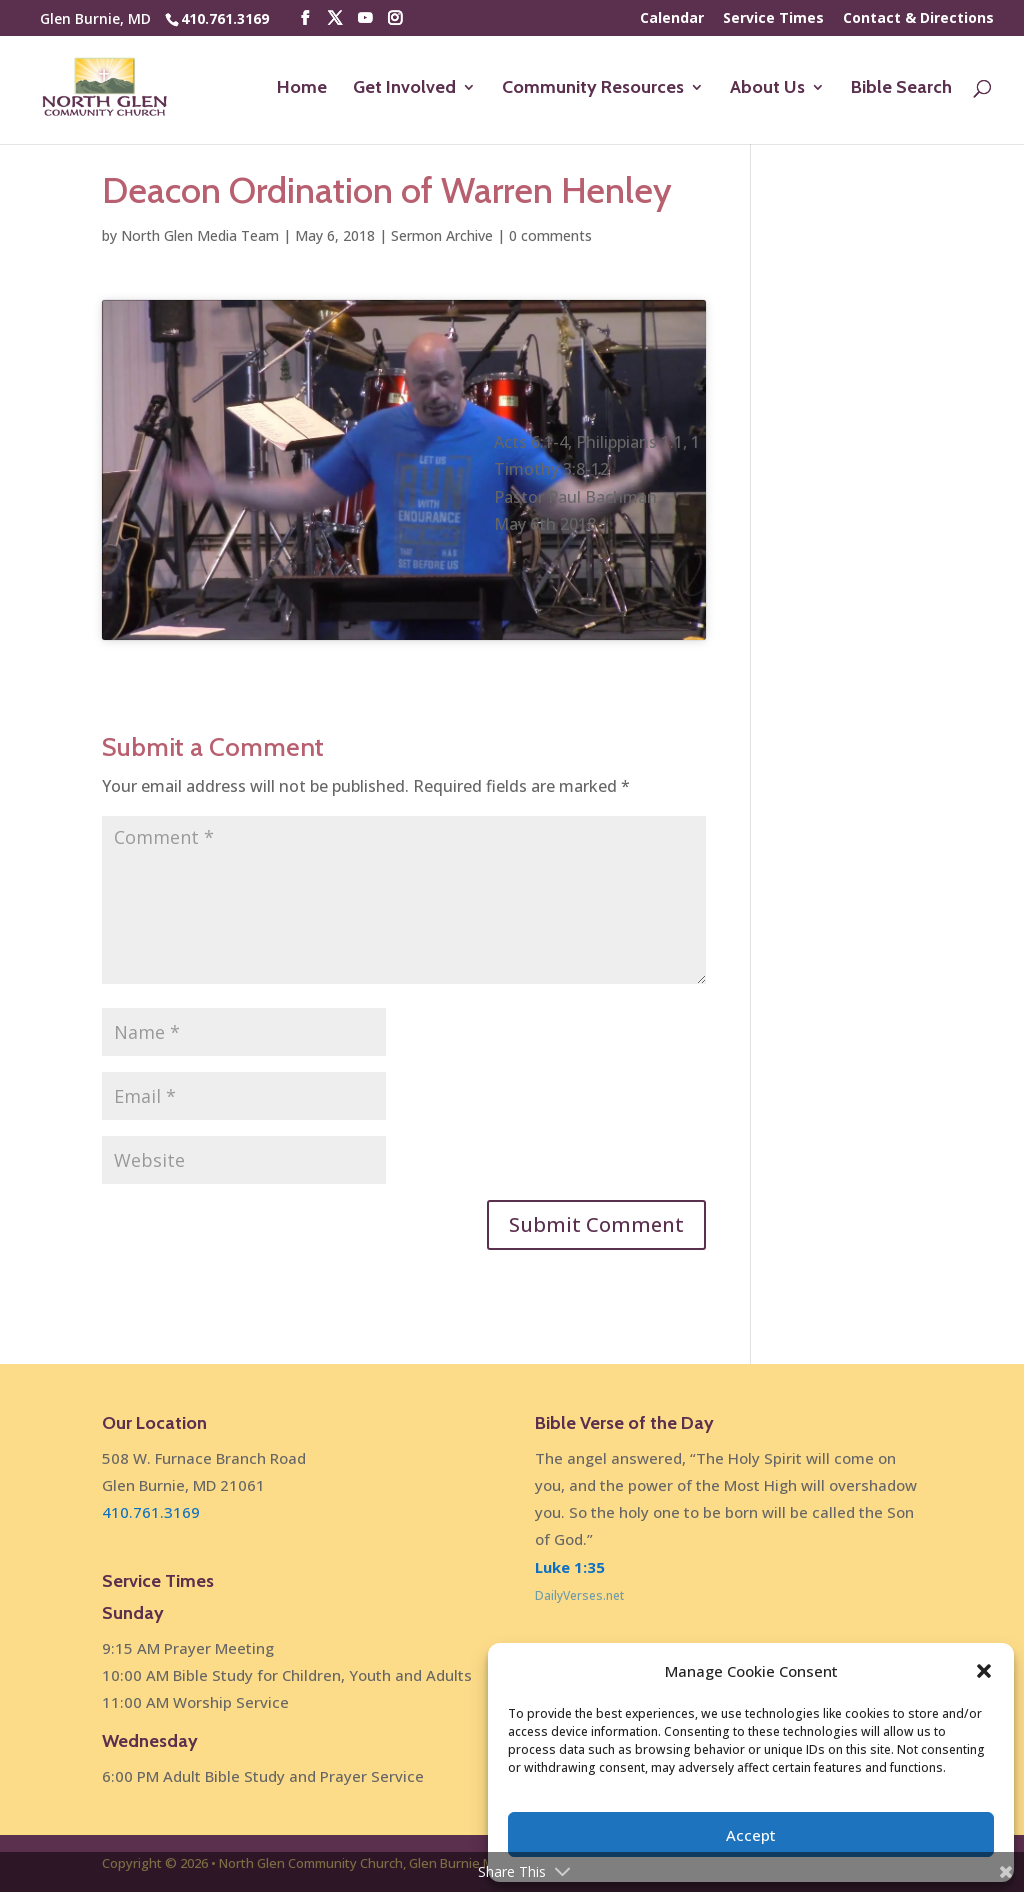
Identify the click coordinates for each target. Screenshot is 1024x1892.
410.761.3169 (225, 18)
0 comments (550, 235)
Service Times (773, 19)
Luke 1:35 (570, 1567)
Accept (751, 1835)
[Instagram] (395, 18)
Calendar (672, 19)
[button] (984, 1671)
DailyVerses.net (579, 1595)
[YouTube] (365, 18)
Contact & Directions (918, 19)
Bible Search (901, 89)
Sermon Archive (442, 235)
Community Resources (593, 89)
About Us (767, 89)
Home (302, 89)
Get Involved (404, 89)
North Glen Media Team (200, 235)
